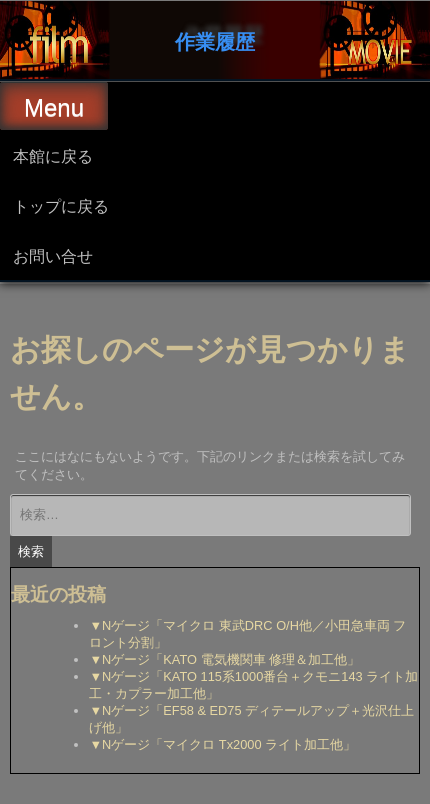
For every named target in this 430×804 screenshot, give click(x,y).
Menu (54, 107)
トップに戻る (61, 205)
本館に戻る (53, 155)
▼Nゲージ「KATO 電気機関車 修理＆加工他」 (224, 659)
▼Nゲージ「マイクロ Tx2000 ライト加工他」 (222, 744)
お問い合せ (53, 255)
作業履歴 (215, 40)
